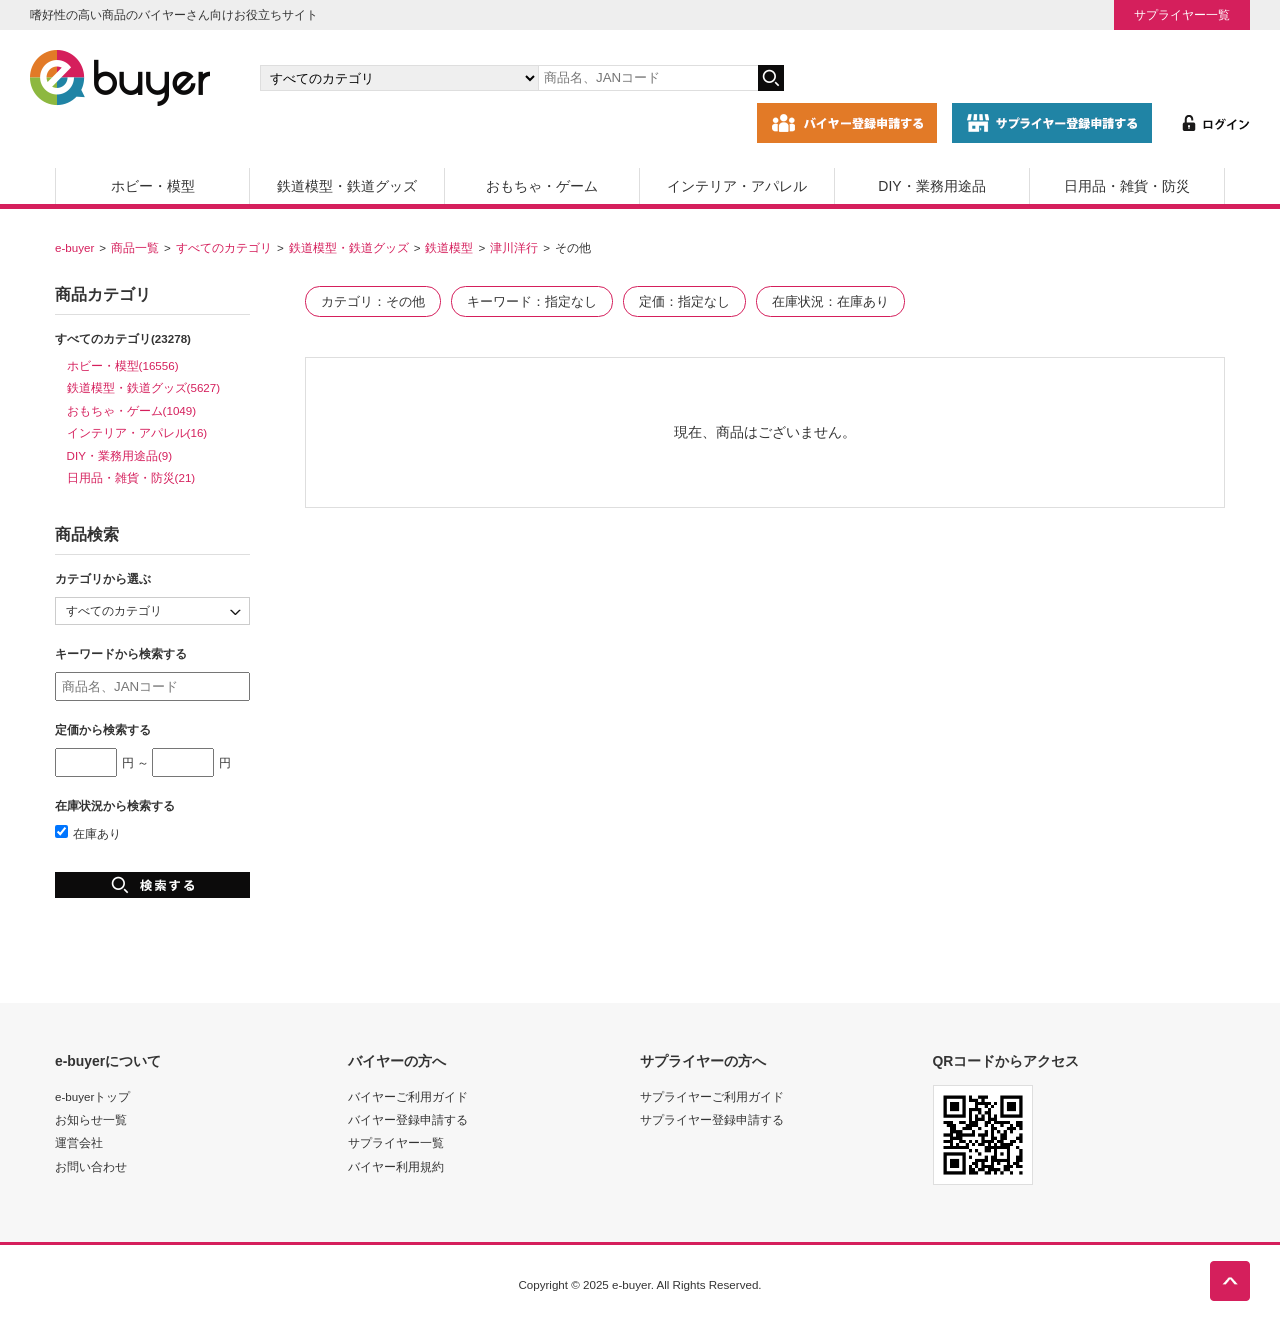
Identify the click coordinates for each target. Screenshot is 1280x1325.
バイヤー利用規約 (396, 1166)
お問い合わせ (91, 1166)
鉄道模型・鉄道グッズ (347, 186)
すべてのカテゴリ (224, 247)
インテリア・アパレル (737, 186)
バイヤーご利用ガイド (408, 1096)
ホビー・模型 (153, 186)
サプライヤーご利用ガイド (712, 1096)
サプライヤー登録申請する (712, 1119)
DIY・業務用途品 (931, 186)
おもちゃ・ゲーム (542, 186)
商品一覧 (135, 247)
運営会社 (79, 1142)
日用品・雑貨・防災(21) (131, 477)
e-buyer (74, 247)
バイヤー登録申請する (408, 1119)
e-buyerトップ (92, 1096)
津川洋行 (514, 247)
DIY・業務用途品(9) (120, 455)
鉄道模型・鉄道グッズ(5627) (144, 387)
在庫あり (88, 833)
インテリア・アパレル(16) (137, 432)
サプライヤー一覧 (1182, 14)
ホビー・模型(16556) (123, 365)
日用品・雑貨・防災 (1127, 186)
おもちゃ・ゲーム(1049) (132, 410)
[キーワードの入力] (648, 78)
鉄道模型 (449, 247)
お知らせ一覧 (91, 1119)
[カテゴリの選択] (399, 78)
